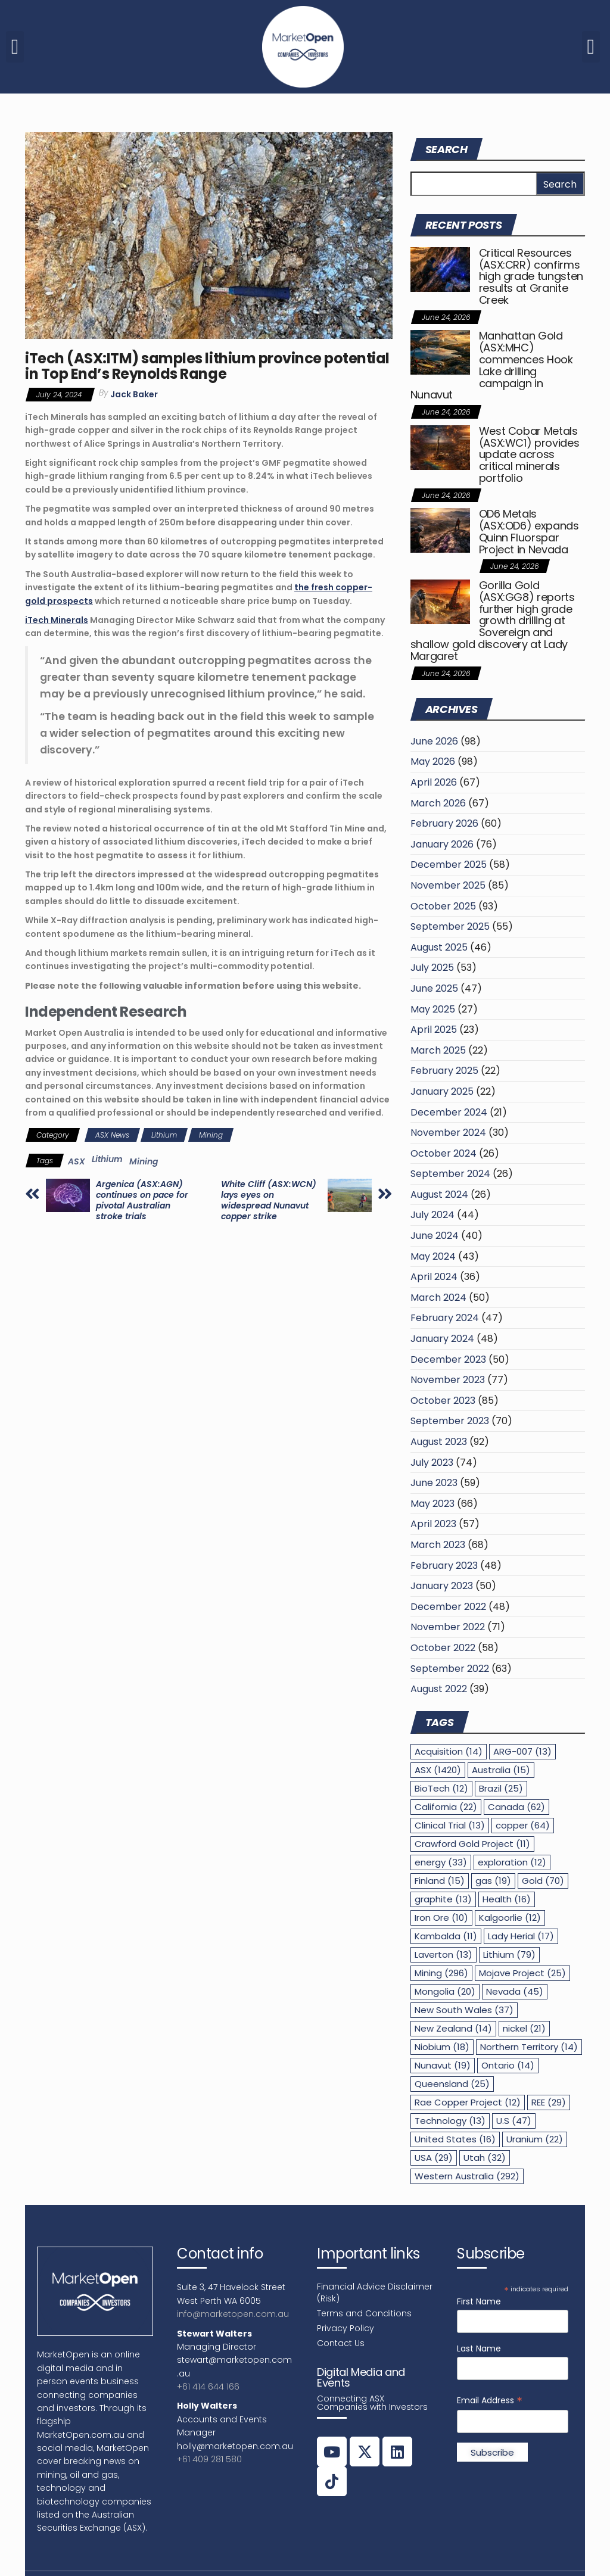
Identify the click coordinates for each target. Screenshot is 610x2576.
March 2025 (438, 1050)
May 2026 (432, 761)
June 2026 (434, 741)
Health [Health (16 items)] (507, 1899)
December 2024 (448, 1112)
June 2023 (434, 1483)
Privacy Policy (345, 2328)
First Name (479, 2301)
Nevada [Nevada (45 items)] (514, 1991)
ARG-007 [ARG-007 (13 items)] (522, 1751)
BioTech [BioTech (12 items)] (441, 1788)
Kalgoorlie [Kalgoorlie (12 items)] (510, 1917)
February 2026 (444, 823)
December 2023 (448, 1359)
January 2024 (442, 1338)
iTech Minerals (56, 620)
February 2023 (444, 1565)
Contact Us (341, 2343)
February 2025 (444, 1070)
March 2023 (437, 1545)
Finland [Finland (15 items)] (440, 1880)
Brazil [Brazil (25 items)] (501, 1788)
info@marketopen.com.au (233, 2314)
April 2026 (433, 782)
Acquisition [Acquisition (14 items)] (449, 1751)
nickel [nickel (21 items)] (524, 2028)
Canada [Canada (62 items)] (516, 1807)
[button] (15, 47)
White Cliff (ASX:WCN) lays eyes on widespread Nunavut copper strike (268, 1200)
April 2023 (433, 1524)
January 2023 (441, 1586)
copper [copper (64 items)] (523, 1825)
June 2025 (434, 988)
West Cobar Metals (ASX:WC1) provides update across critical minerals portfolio (529, 454)
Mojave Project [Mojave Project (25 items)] (522, 1973)
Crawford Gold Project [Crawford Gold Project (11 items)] (472, 1843)
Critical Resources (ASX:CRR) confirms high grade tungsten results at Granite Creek (531, 276)
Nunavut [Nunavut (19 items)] (443, 2065)
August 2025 (439, 947)
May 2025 (432, 1009)
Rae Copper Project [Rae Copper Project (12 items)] (468, 2102)
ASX (76, 1161)
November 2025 (447, 885)
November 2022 (447, 1627)
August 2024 (439, 1194)
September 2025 (450, 926)
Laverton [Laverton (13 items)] (443, 1954)
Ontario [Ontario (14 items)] (507, 2065)
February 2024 (444, 1318)
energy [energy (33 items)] (441, 1862)
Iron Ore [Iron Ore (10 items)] (441, 1917)
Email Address (489, 2400)
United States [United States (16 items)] (455, 2139)
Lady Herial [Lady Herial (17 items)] (521, 1936)
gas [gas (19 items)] (493, 1880)
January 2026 (442, 844)
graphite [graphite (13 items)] (443, 1899)
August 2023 (438, 1442)
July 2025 (432, 967)
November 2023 (447, 1380)
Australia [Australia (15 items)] (501, 1770)
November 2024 (448, 1132)
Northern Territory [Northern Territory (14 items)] (529, 2047)
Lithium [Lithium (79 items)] (509, 1954)
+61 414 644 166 (208, 2387)
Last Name (479, 2348)
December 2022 (448, 1606)
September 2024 (450, 1173)
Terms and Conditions (364, 2313)
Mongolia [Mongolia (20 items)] (445, 1991)
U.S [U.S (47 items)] (513, 2120)
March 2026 (438, 803)
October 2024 (443, 1153)
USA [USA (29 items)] (434, 2157)
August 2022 (438, 1689)
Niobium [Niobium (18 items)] (442, 2047)
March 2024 (438, 1297)
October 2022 (442, 1648)
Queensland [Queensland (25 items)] (452, 2083)
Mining (211, 1135)
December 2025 (448, 864)
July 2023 (431, 1462)
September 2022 (449, 1668)
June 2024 (434, 1235)
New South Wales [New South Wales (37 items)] (464, 2010)
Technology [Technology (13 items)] (450, 2120)
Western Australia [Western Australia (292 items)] (467, 2176)
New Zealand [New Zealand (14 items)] (453, 2028)
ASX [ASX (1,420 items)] (438, 1770)
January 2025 (442, 1091)
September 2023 (449, 1421)
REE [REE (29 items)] (548, 2102)
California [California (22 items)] (446, 1807)
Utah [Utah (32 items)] (484, 2157)
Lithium (164, 1135)
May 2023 (432, 1503)
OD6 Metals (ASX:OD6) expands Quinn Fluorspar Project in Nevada (529, 531)
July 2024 (432, 1215)
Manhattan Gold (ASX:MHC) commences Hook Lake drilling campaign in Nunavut (491, 365)
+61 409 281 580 (209, 2459)
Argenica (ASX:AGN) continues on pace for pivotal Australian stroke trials (142, 1200)
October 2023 (442, 1400)
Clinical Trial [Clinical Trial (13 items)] (450, 1825)
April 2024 (434, 1277)
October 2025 (443, 906)
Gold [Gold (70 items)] (543, 1880)
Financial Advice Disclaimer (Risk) (374, 2292)
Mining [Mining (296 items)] (441, 1973)
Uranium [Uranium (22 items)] (534, 2139)
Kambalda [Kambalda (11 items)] (446, 1936)
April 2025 (433, 1029)
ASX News (112, 1135)
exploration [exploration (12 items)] (512, 1862)
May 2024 (433, 1256)
